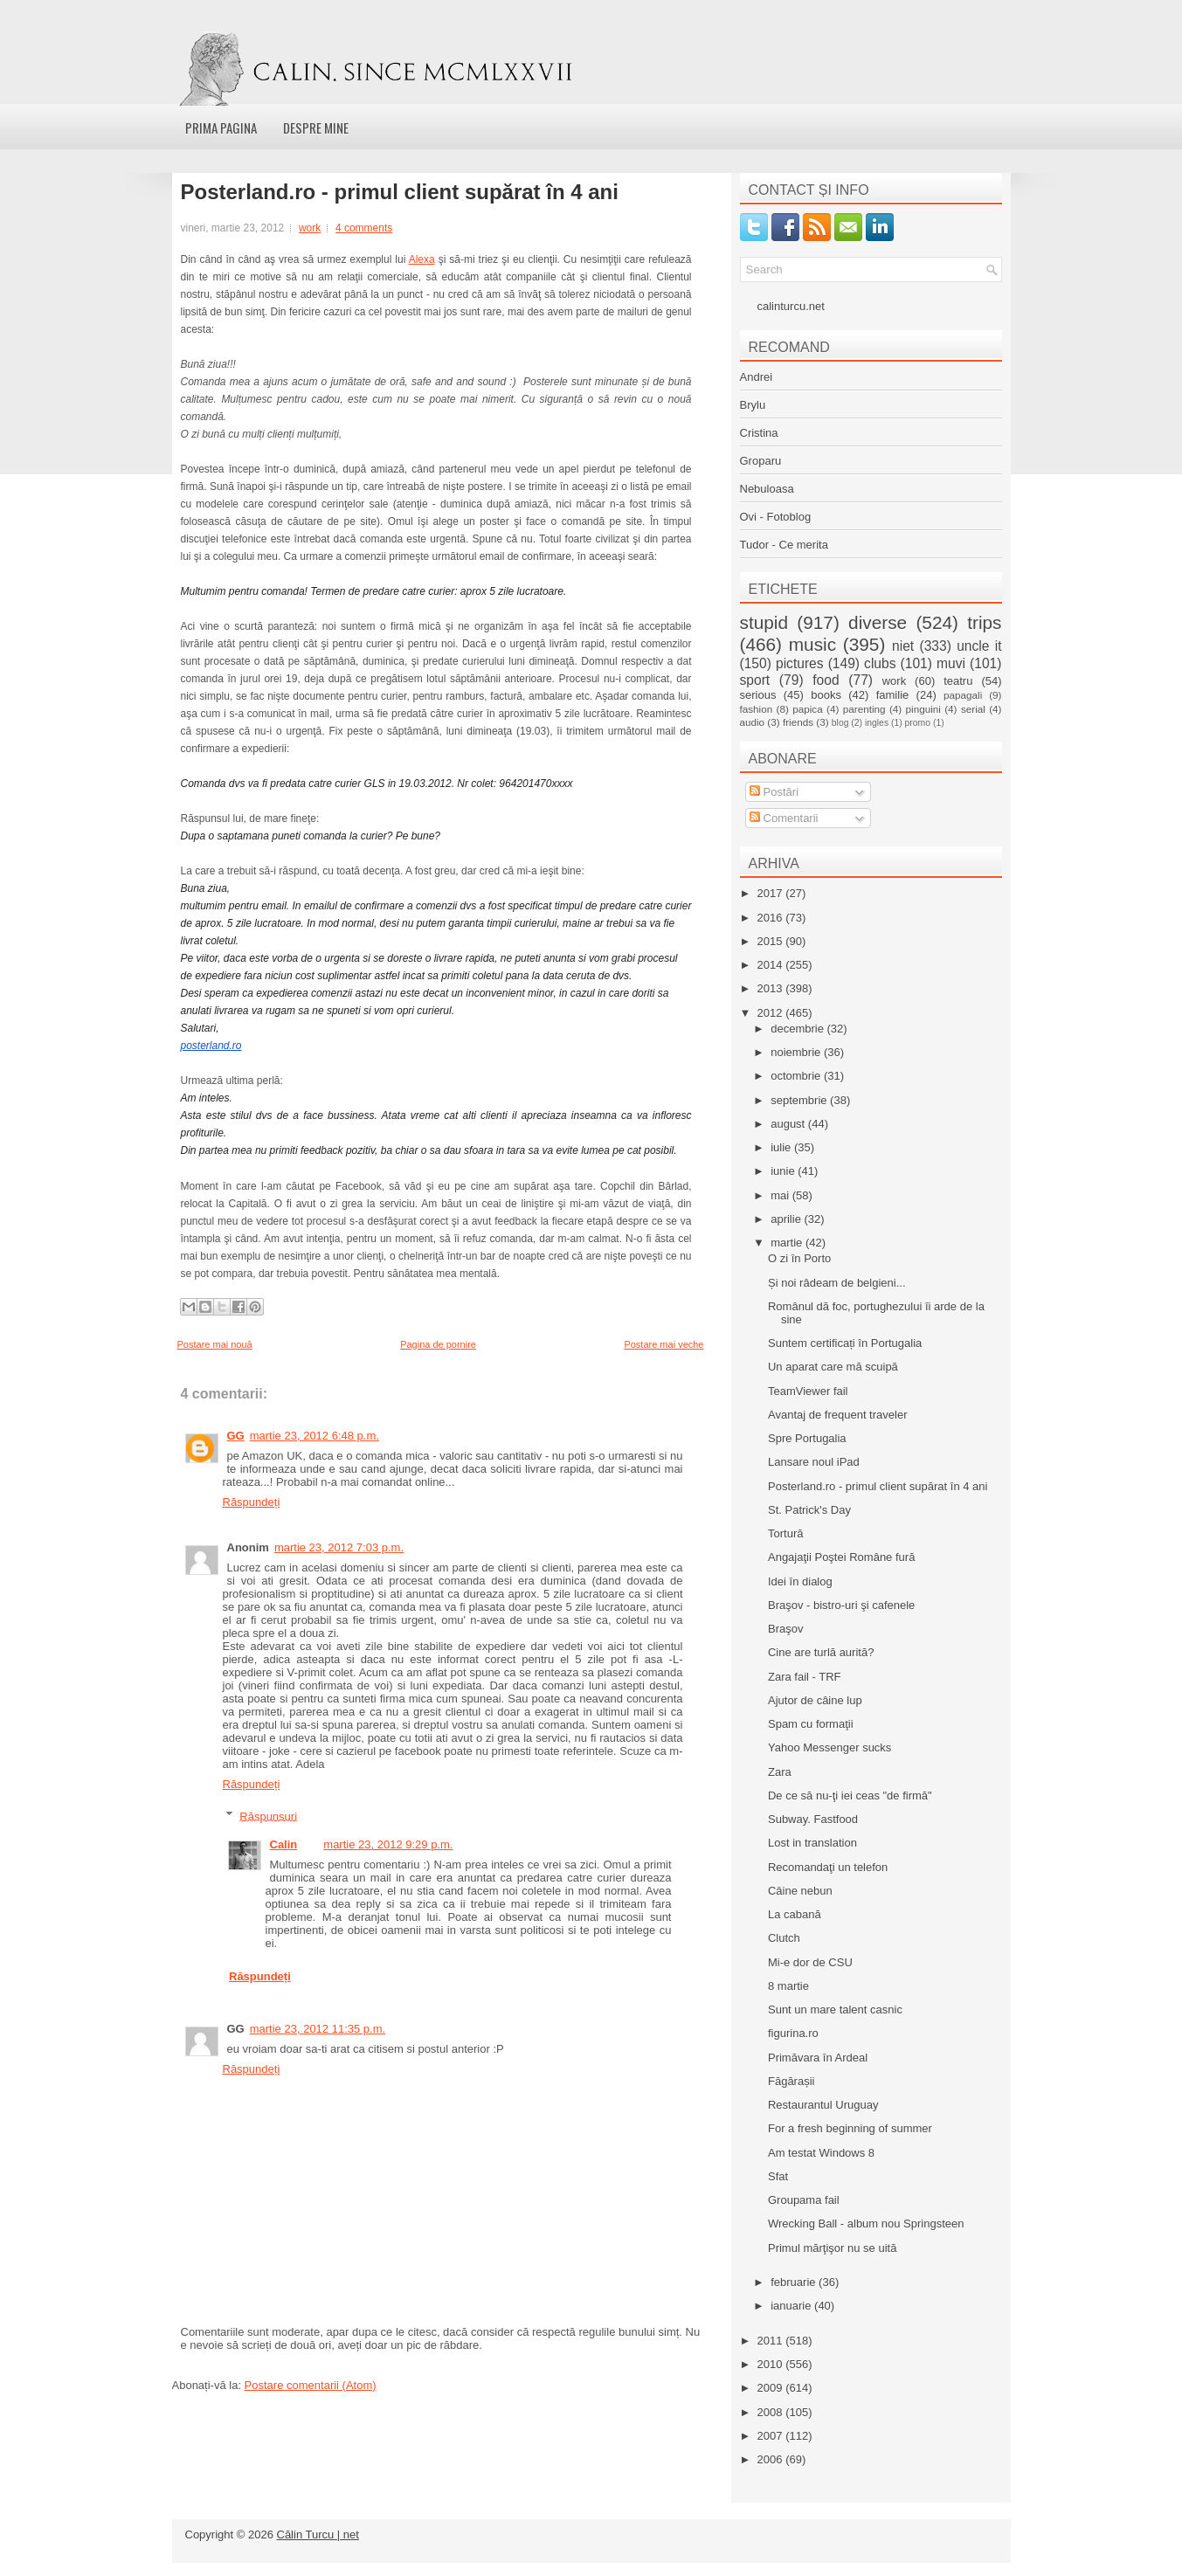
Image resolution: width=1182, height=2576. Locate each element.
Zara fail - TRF (804, 1676)
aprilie (787, 1219)
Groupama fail (804, 2200)
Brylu (753, 404)
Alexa (422, 259)
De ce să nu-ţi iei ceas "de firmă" (850, 1795)
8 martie (788, 1985)
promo (917, 723)
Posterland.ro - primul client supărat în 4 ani (400, 192)
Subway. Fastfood (813, 1819)
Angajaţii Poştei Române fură (841, 1557)
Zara (779, 1771)
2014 (771, 964)
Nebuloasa (767, 488)
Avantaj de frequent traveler (837, 1414)
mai (781, 1195)
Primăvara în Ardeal (817, 2057)
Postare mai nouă (214, 1344)
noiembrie (797, 1052)
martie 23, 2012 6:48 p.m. (314, 1435)
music (812, 644)
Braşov (785, 1628)
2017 (771, 893)
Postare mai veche (663, 1344)
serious (758, 694)
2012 (771, 1012)
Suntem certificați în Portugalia (845, 1343)
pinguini (923, 709)
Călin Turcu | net (318, 2534)
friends (798, 722)
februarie (795, 2282)
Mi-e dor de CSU (810, 1962)
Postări (774, 791)
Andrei (756, 376)
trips (984, 622)
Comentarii (784, 818)
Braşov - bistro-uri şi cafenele (841, 1605)
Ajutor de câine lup (815, 1700)
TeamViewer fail (808, 1391)
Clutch (784, 1937)
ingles (876, 723)
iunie (784, 1171)
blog (840, 723)
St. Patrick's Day (809, 1509)
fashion (756, 709)
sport (755, 680)
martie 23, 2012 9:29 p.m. (388, 1844)
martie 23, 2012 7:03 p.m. (339, 1547)
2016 (771, 917)
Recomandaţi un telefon (828, 1867)
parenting (864, 709)
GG (236, 1435)
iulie (782, 1147)
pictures (800, 663)
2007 (771, 2435)
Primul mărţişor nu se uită (832, 2248)
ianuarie (792, 2305)
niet (903, 646)
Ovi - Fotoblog (776, 516)
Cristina (759, 432)
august (789, 1123)
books (826, 694)
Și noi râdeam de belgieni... (837, 1282)
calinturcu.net (791, 306)
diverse (877, 622)
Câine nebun (800, 1890)
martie (788, 1242)
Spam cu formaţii (811, 1723)
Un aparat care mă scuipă (833, 1366)
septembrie (800, 1100)
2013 (771, 988)
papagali (963, 695)
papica (807, 709)
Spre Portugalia (807, 1438)
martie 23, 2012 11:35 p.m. (317, 2028)
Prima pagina (221, 127)
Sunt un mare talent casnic (835, 2009)
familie (892, 694)
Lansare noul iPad (814, 1461)
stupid (764, 622)
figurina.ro (793, 2033)
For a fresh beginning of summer (850, 2128)
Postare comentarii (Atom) (311, 2385)
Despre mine (316, 127)
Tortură (785, 1533)
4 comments (363, 228)
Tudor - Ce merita (784, 544)
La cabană (794, 1914)
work (310, 228)
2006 (771, 2459)
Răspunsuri (268, 1815)
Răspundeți (251, 1502)
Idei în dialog (800, 1581)
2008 (771, 2412)
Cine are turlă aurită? (821, 1652)
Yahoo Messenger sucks (829, 1747)
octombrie (797, 1075)
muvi (951, 663)
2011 (771, 2340)
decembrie (798, 1028)
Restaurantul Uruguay (823, 2104)
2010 (771, 2364)
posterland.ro (211, 1045)
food (825, 680)
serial (973, 709)
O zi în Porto (799, 1258)
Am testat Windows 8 (821, 2152)
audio (752, 722)
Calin (284, 1844)
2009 (771, 2387)
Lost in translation (812, 1842)
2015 (771, 941)
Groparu (761, 460)
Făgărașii (791, 2081)
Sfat (778, 2176)
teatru (958, 680)
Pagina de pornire (438, 1344)
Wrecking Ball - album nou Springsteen (866, 2223)
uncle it (979, 646)
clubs (879, 663)
